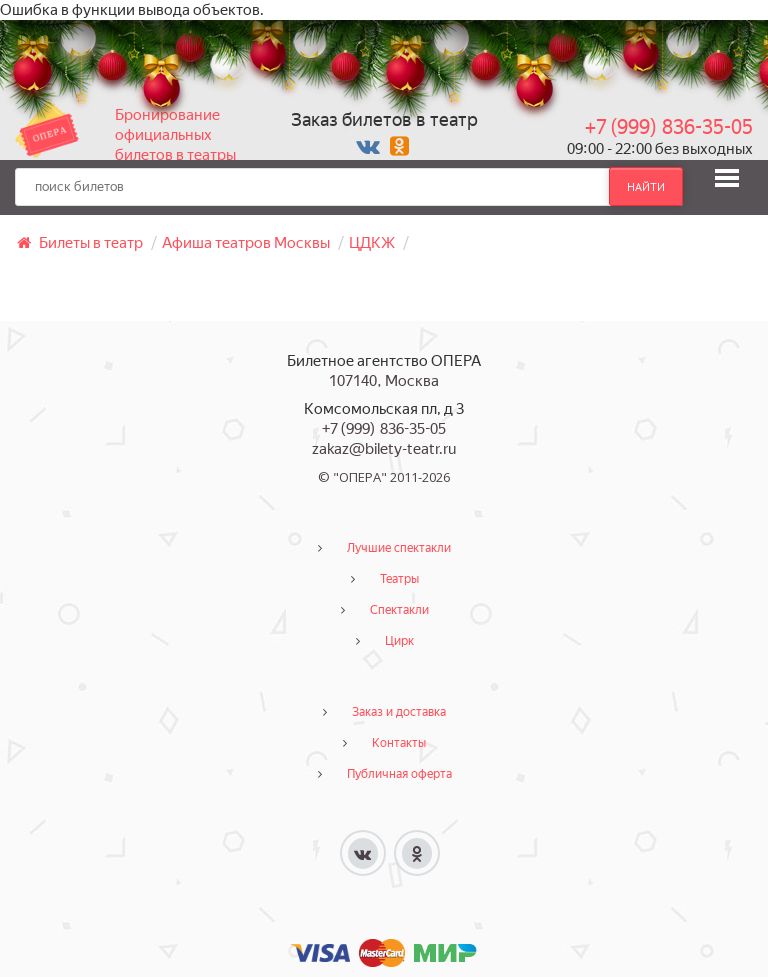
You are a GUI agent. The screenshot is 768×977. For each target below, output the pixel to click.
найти (646, 187)
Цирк (399, 641)
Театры (399, 579)
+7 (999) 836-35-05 (669, 127)
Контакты (399, 743)
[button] (727, 178)
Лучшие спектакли (399, 548)
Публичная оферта (399, 774)
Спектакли (399, 610)
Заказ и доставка (399, 712)
